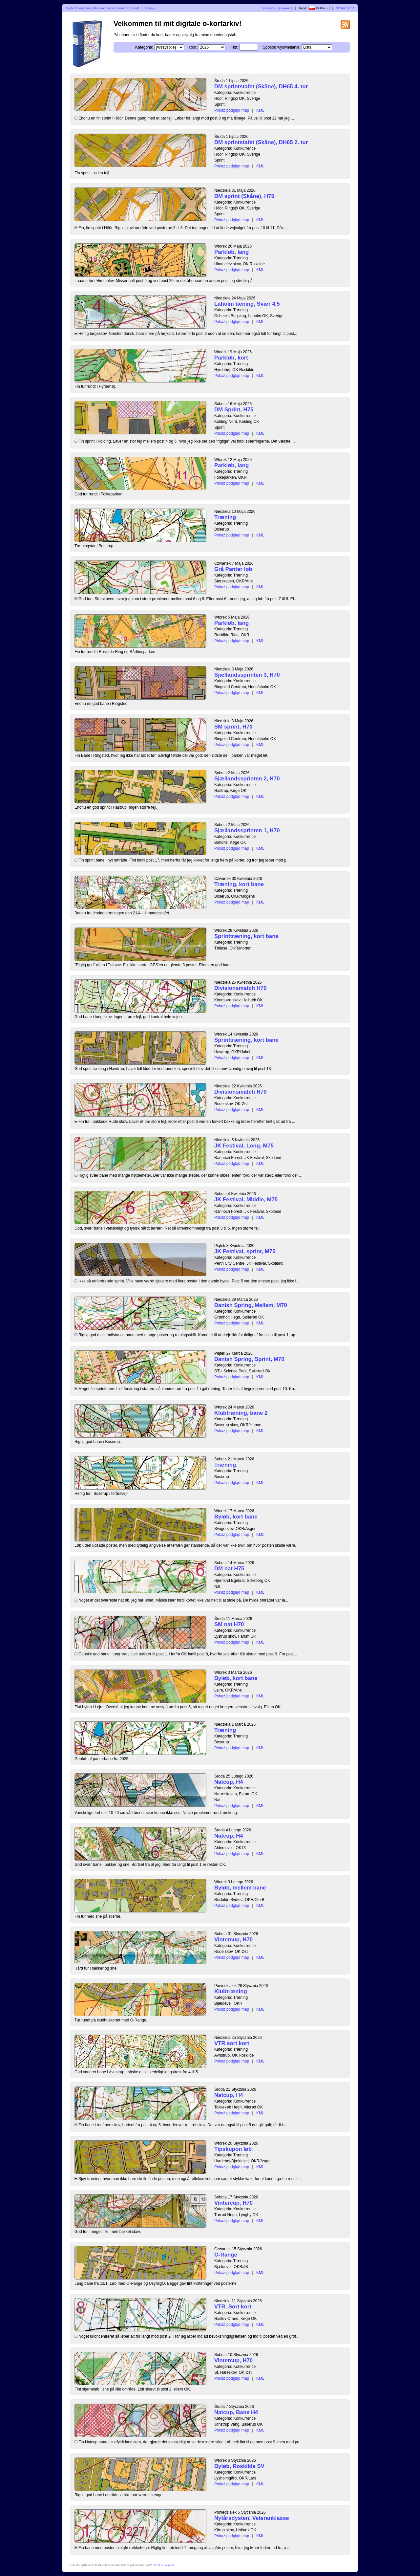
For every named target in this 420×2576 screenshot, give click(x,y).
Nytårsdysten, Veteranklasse (251, 2518)
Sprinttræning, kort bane (246, 936)
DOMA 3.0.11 (345, 8)
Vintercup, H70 (233, 1939)
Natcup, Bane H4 (236, 2412)
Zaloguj (150, 8)
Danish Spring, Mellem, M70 (250, 1305)
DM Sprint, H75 (233, 409)
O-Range (225, 2255)
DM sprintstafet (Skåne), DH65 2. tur (261, 142)
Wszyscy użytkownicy (277, 8)
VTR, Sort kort (232, 2306)
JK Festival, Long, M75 (244, 1146)
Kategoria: (144, 47)
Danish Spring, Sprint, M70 (249, 1359)
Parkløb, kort (231, 358)
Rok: (193, 47)
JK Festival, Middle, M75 (246, 1199)
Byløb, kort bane (235, 1517)
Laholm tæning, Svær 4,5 (247, 304)
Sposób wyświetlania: (282, 47)
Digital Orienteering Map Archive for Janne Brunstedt (102, 8)
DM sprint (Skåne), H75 (244, 196)
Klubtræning (230, 1991)
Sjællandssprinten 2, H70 (247, 778)
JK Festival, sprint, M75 (245, 1251)
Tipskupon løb (233, 2149)
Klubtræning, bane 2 (240, 1413)
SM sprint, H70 (233, 727)
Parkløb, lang (231, 252)
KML (260, 110)
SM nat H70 (229, 1624)
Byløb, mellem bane (240, 1888)
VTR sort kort (231, 2043)
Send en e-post (163, 2565)
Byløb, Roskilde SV (239, 2466)
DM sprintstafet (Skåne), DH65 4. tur (261, 86)
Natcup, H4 (228, 1782)
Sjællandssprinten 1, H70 (247, 830)
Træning (225, 517)
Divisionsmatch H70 (240, 988)
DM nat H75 (229, 1568)
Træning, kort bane (239, 884)
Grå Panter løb (233, 569)
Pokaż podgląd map (231, 110)
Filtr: (234, 47)
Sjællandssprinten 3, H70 (247, 675)
